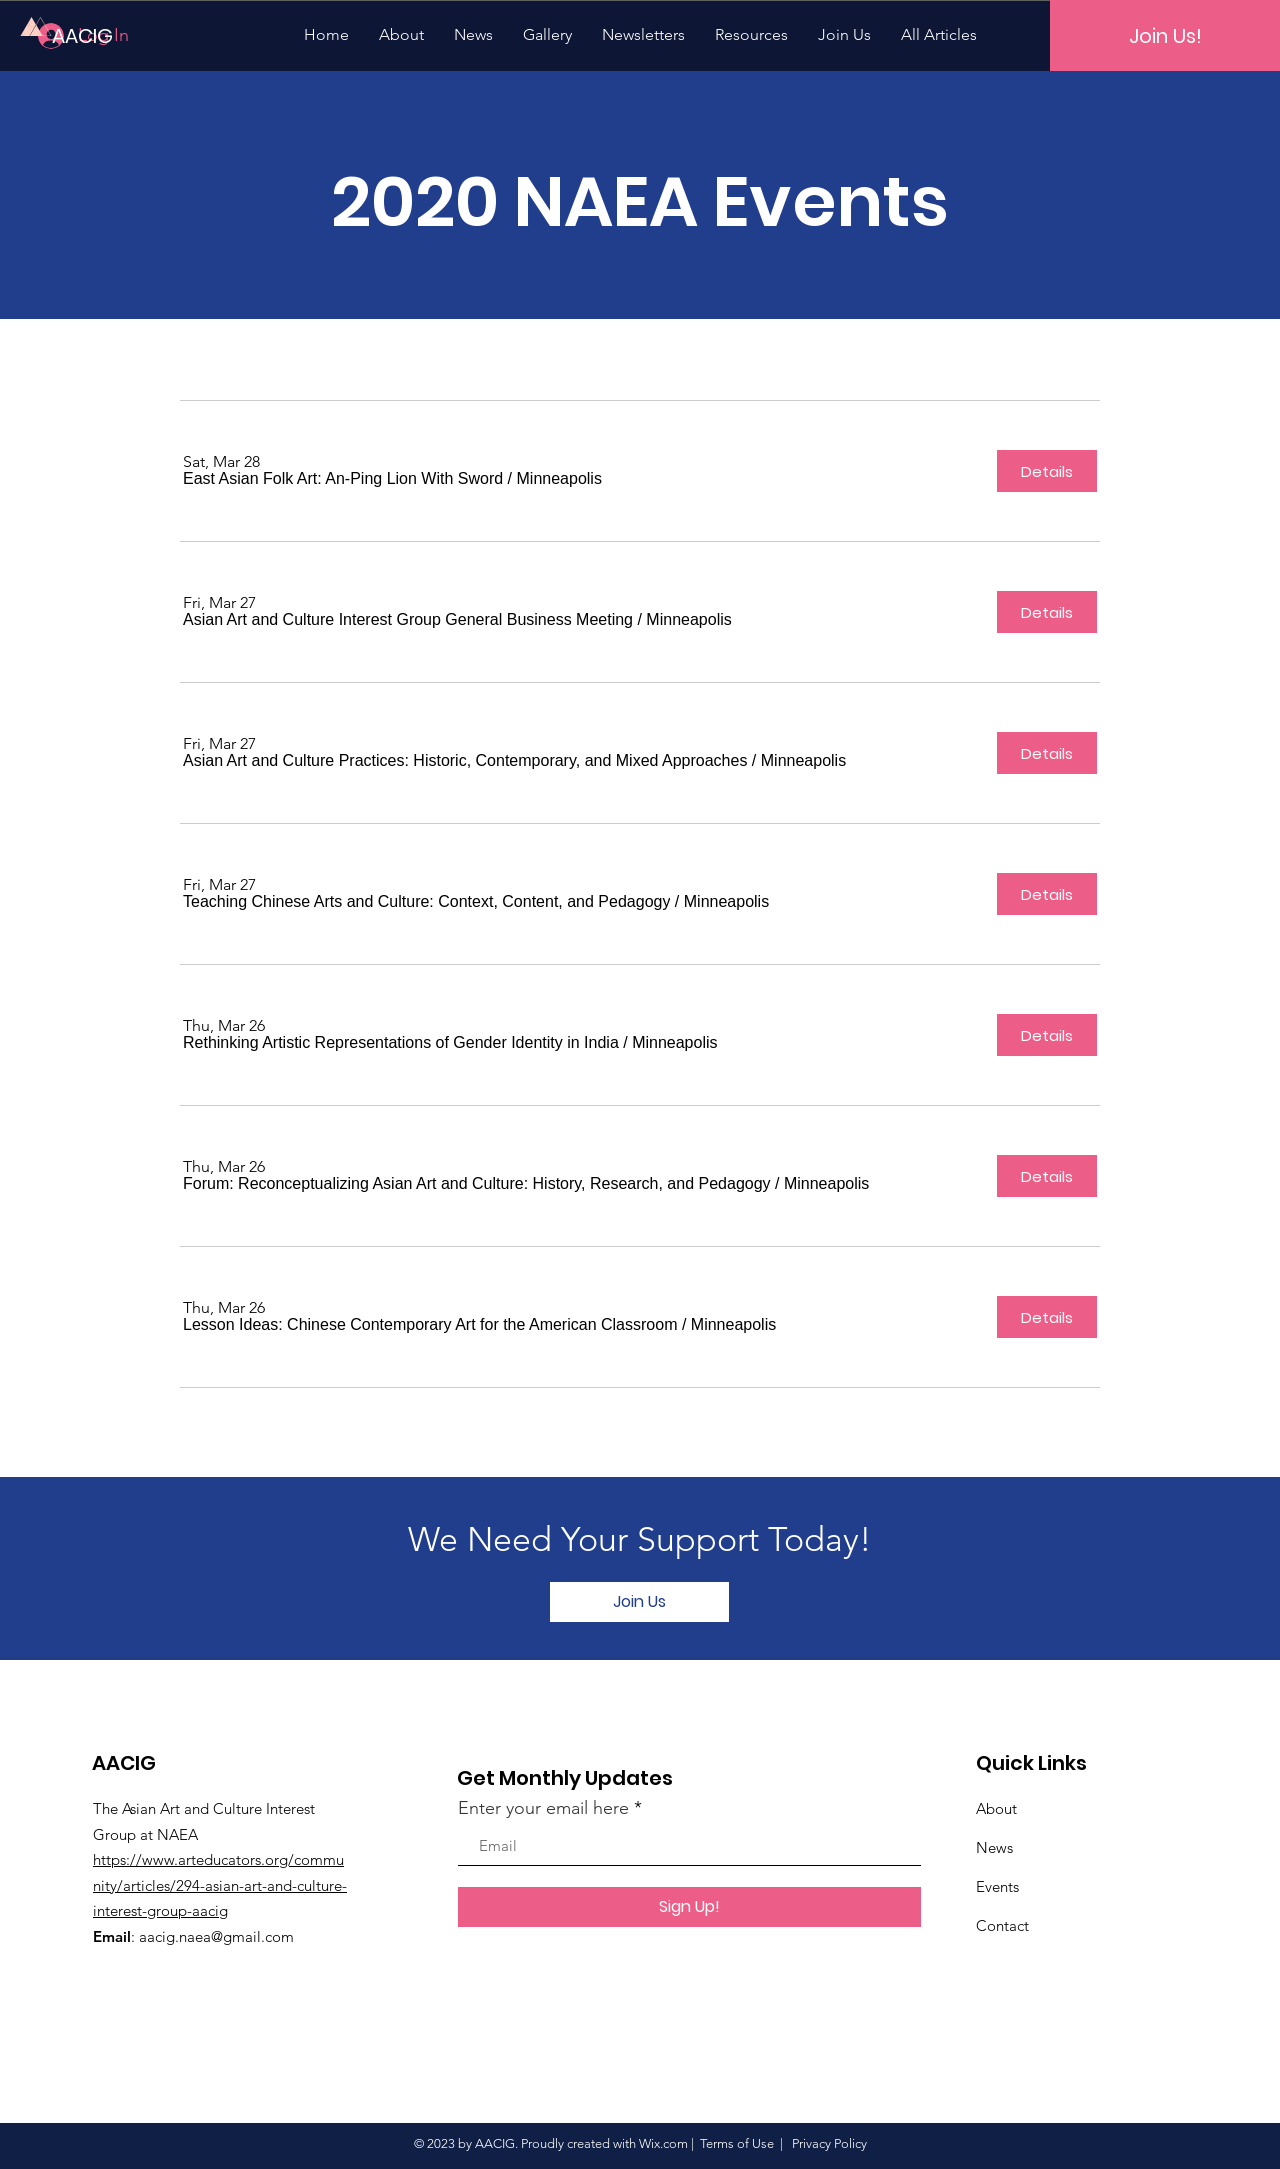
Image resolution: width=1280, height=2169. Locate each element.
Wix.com (663, 2143)
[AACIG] (120, 35)
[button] (343, 479)
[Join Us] (639, 1602)
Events (997, 1886)
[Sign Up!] (689, 1907)
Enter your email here (543, 1808)
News (994, 1847)
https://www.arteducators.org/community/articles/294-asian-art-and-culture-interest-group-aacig (220, 1885)
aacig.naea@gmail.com (216, 1936)
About (996, 1808)
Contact (1002, 1925)
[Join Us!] (1165, 35)
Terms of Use (737, 2143)
